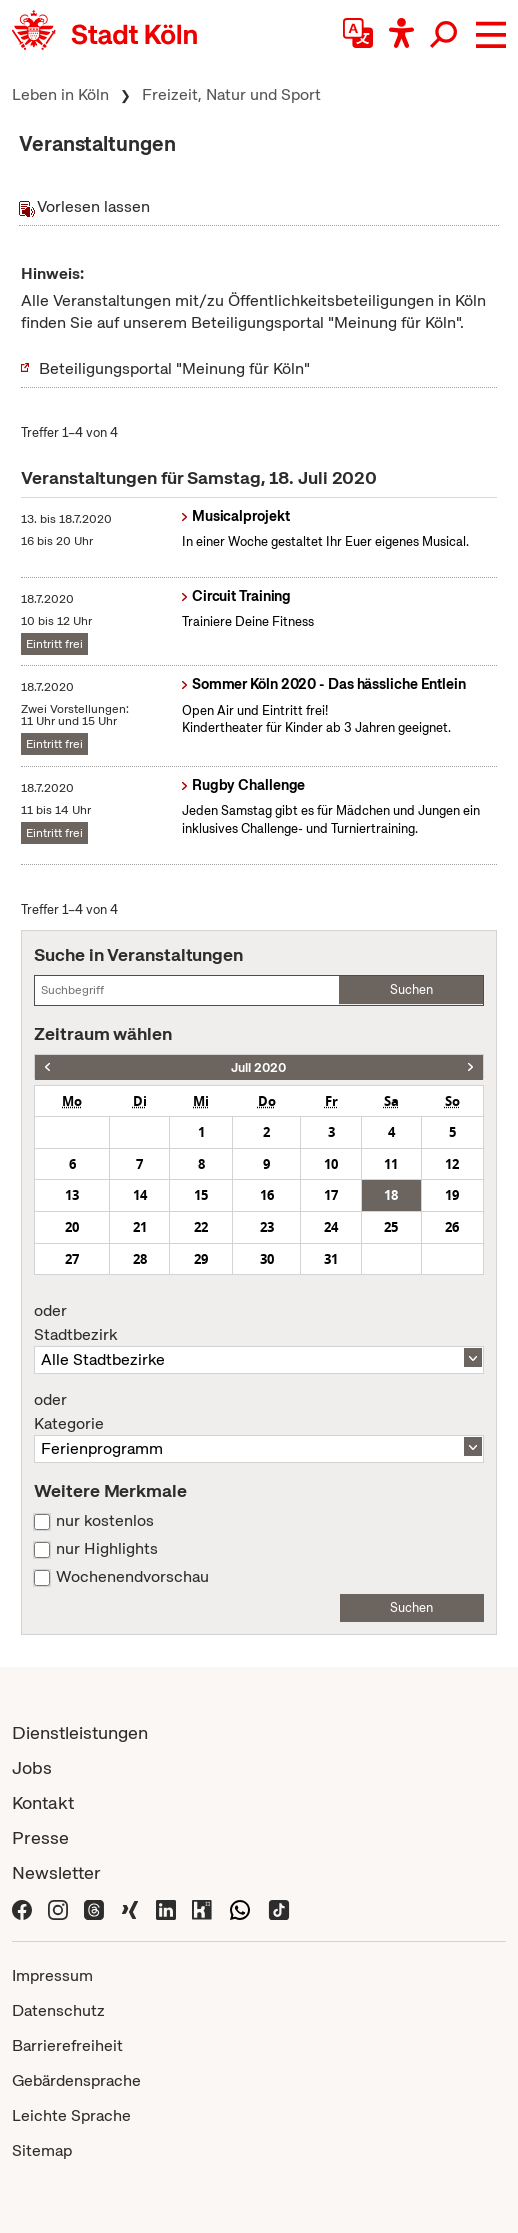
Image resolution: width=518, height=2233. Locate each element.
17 (331, 1195)
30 (267, 1259)
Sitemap (42, 2150)
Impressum (52, 1975)
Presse (40, 1837)
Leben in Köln (60, 94)
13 (72, 1195)
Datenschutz (58, 2010)
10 (331, 1164)
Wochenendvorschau (132, 1577)
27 (72, 1259)
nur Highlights (107, 1549)
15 (201, 1195)
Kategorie (258, 1412)
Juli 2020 (258, 1067)
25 (391, 1227)
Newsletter (56, 1872)
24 (331, 1227)
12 (452, 1164)
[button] (491, 35)
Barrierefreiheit (67, 2045)
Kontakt (43, 1802)
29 (201, 1259)
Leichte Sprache (71, 2115)
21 (140, 1227)
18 (391, 1195)
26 (452, 1227)
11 (391, 1164)
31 (331, 1259)
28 (140, 1259)
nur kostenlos (105, 1521)
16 (267, 1195)
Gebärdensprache (76, 2080)
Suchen (411, 989)
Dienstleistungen (80, 1732)
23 (267, 1227)
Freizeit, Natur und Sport (231, 94)
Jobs (32, 1767)
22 (201, 1227)
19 (452, 1195)
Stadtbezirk (258, 1323)
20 (72, 1227)
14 (140, 1195)
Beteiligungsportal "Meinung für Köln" (174, 368)
